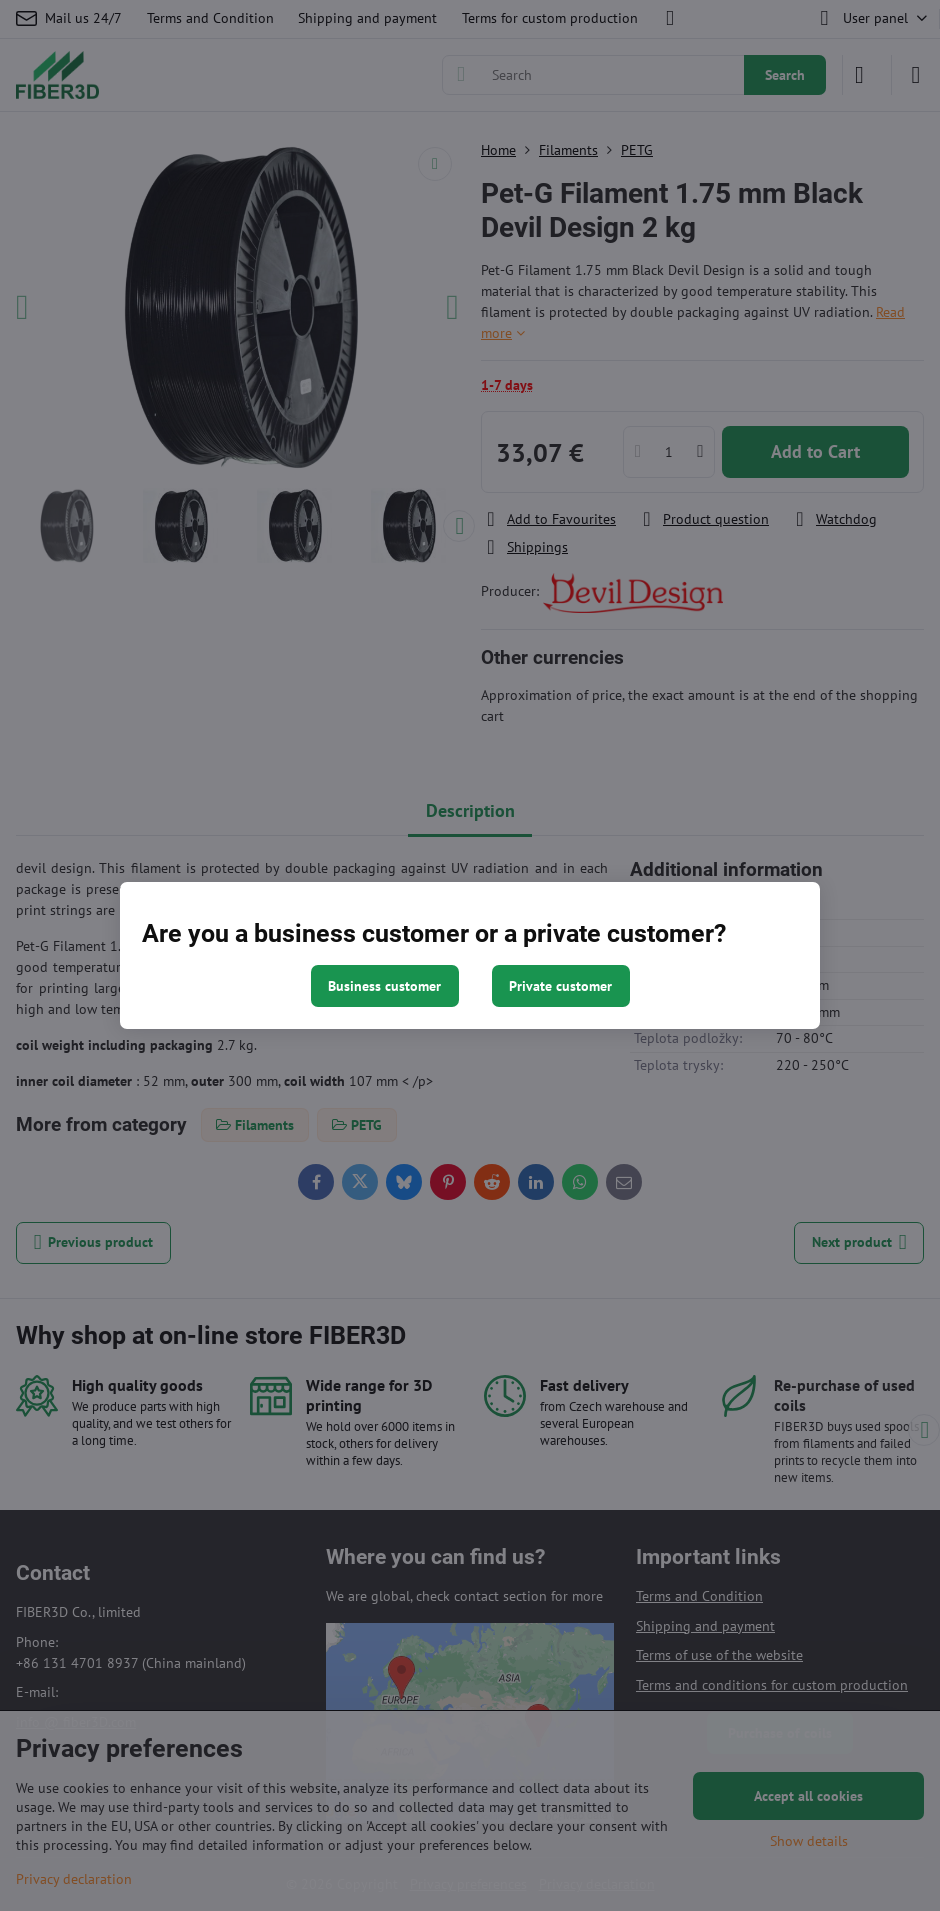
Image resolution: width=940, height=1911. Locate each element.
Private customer (560, 986)
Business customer (384, 986)
